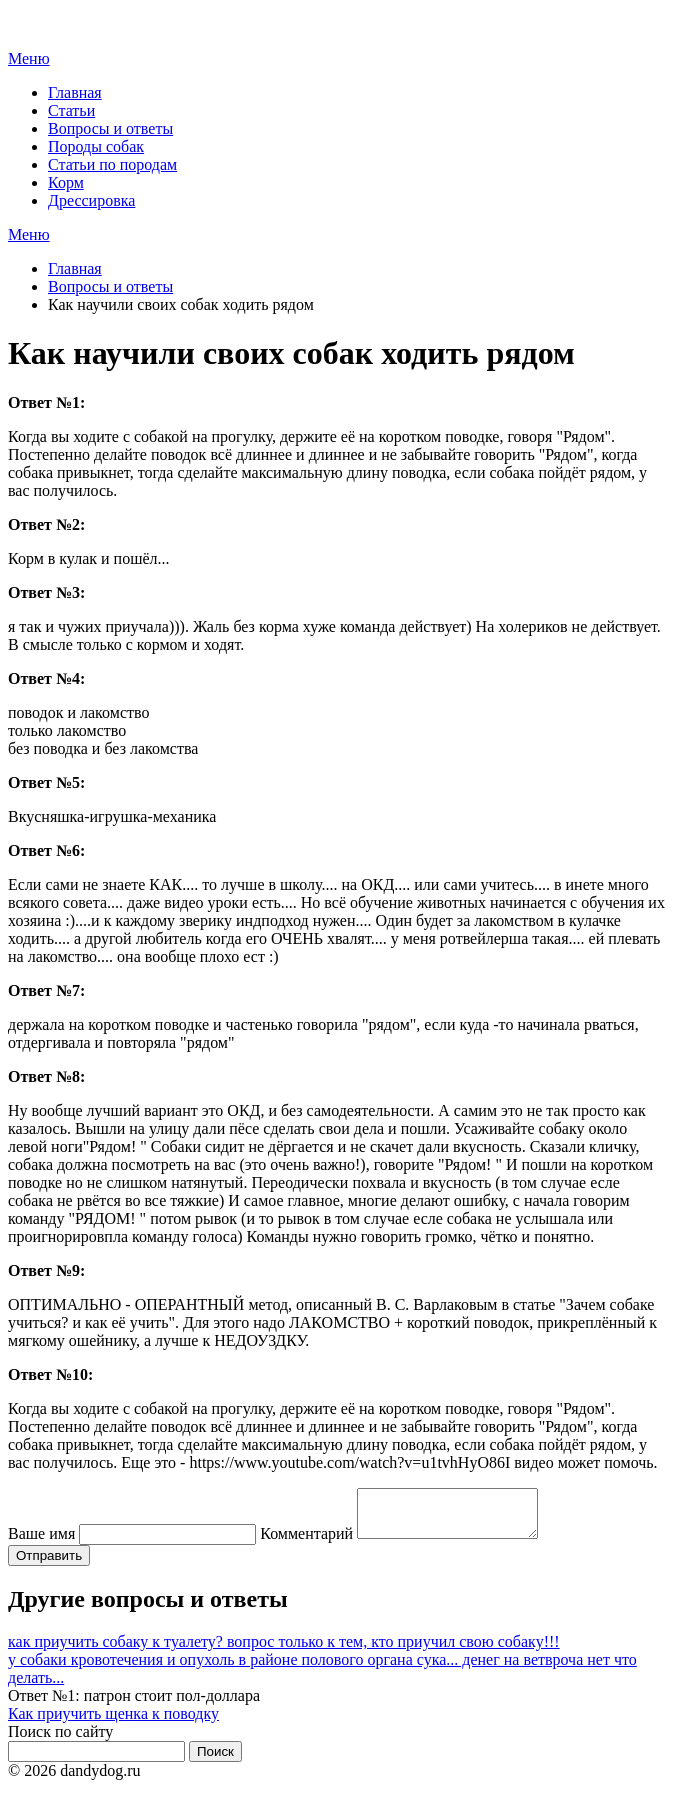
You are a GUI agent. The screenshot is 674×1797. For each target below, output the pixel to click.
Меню (29, 58)
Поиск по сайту (60, 1740)
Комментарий (306, 1542)
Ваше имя (41, 1542)
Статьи (71, 110)
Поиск (215, 1760)
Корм (66, 182)
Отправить (49, 1564)
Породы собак (96, 146)
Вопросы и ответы (110, 128)
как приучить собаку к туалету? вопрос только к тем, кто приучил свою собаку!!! (284, 1650)
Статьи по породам (112, 164)
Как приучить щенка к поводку (113, 1722)
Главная (75, 92)
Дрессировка (91, 200)
